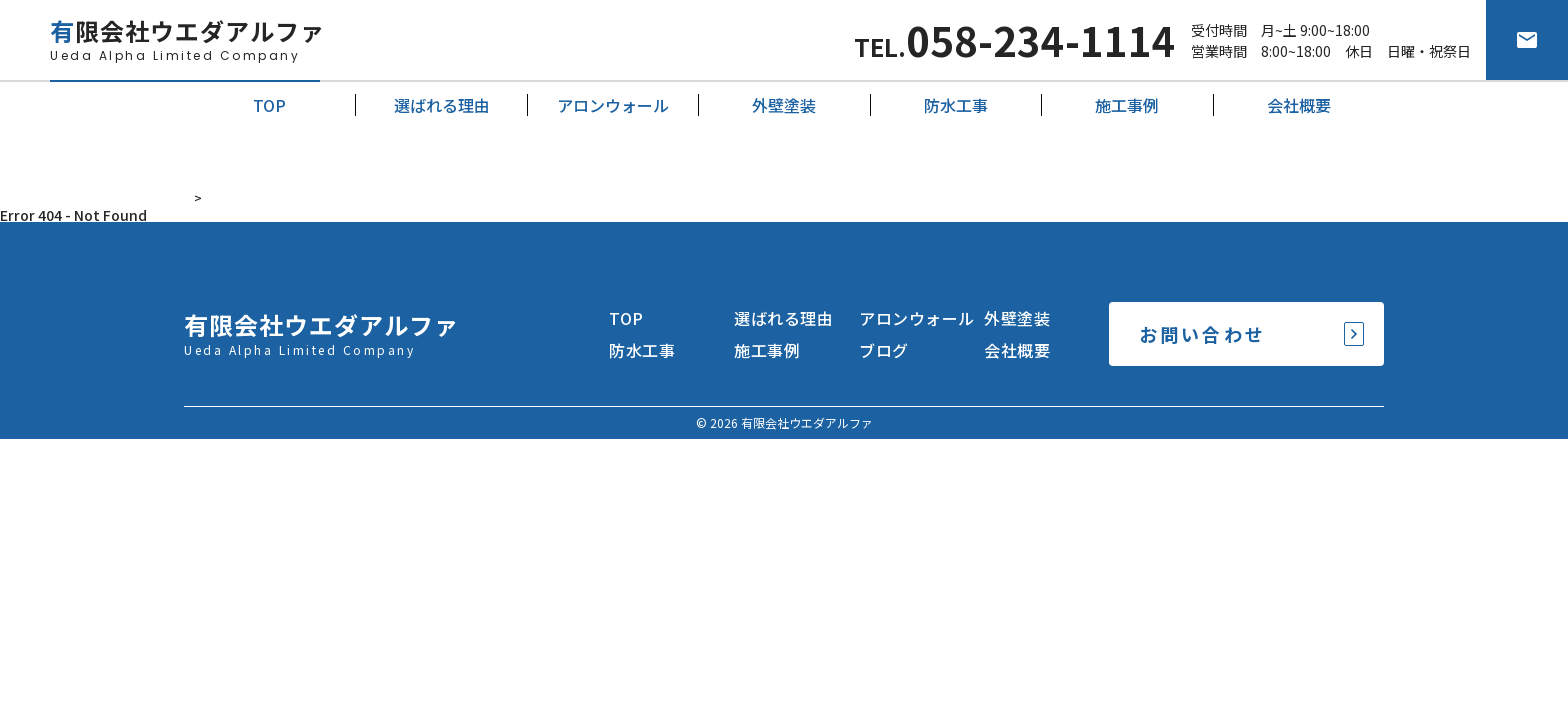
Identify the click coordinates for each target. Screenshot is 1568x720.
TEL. (1015, 40)
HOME (202, 197)
